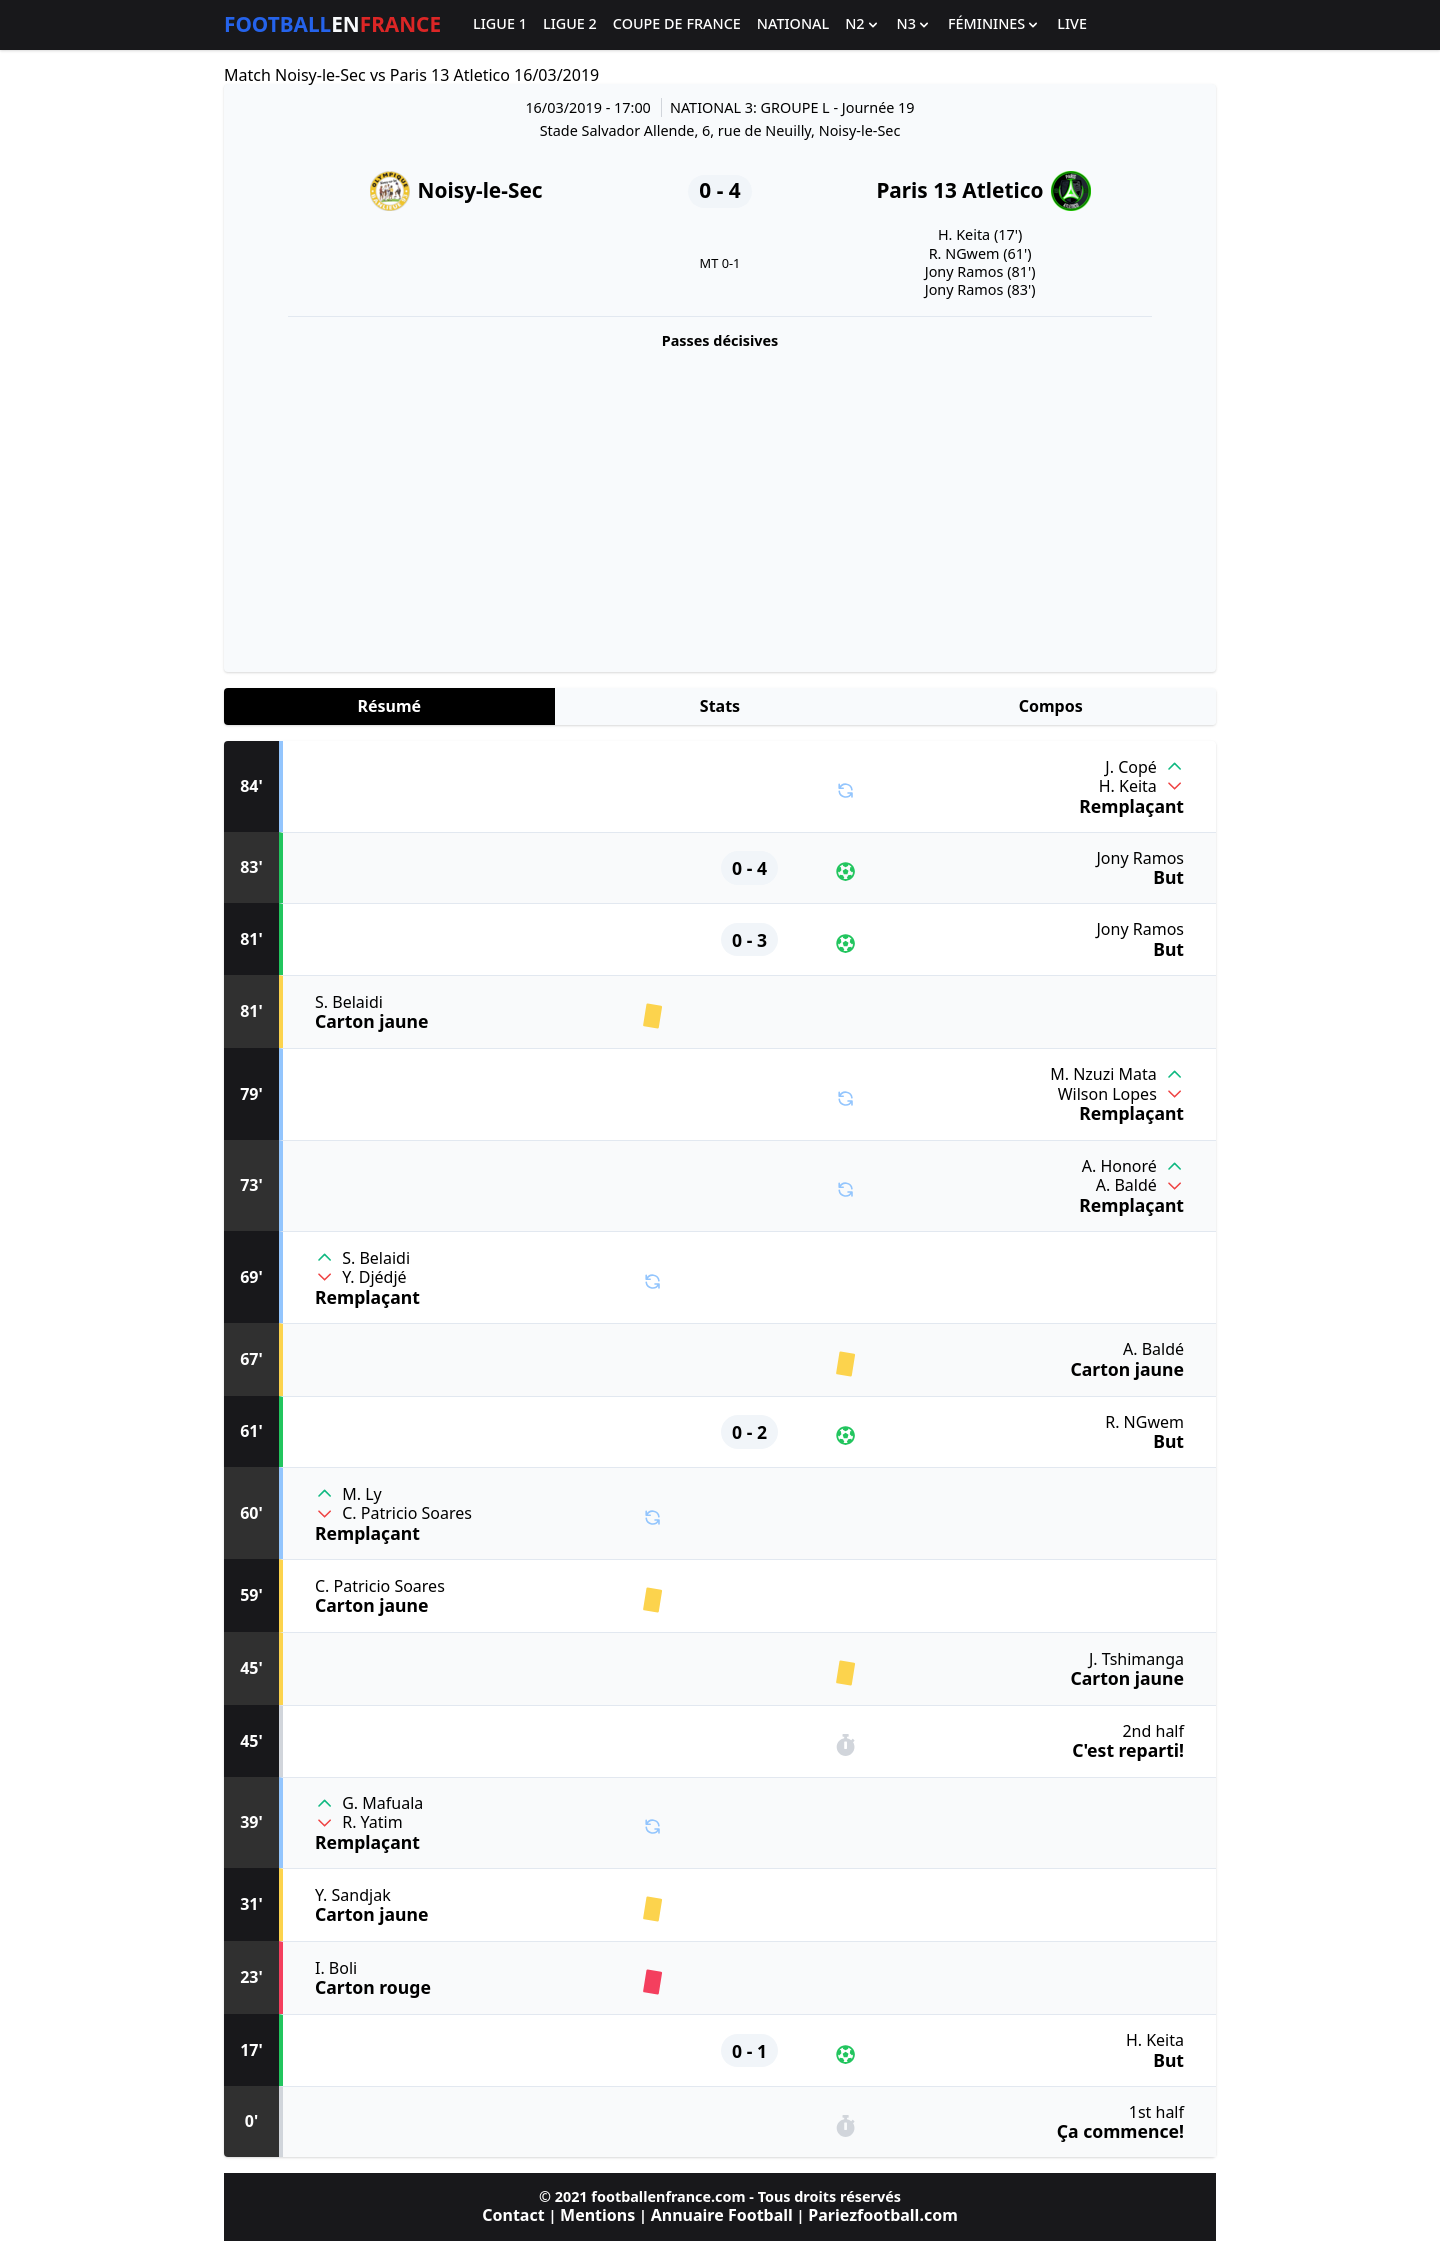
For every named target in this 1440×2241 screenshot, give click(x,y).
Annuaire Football (722, 2215)
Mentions (597, 2215)
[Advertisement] (720, 506)
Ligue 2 (570, 24)
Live (1072, 24)
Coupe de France (677, 24)
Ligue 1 (500, 24)
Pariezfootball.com (882, 2215)
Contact (513, 2215)
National (793, 24)
